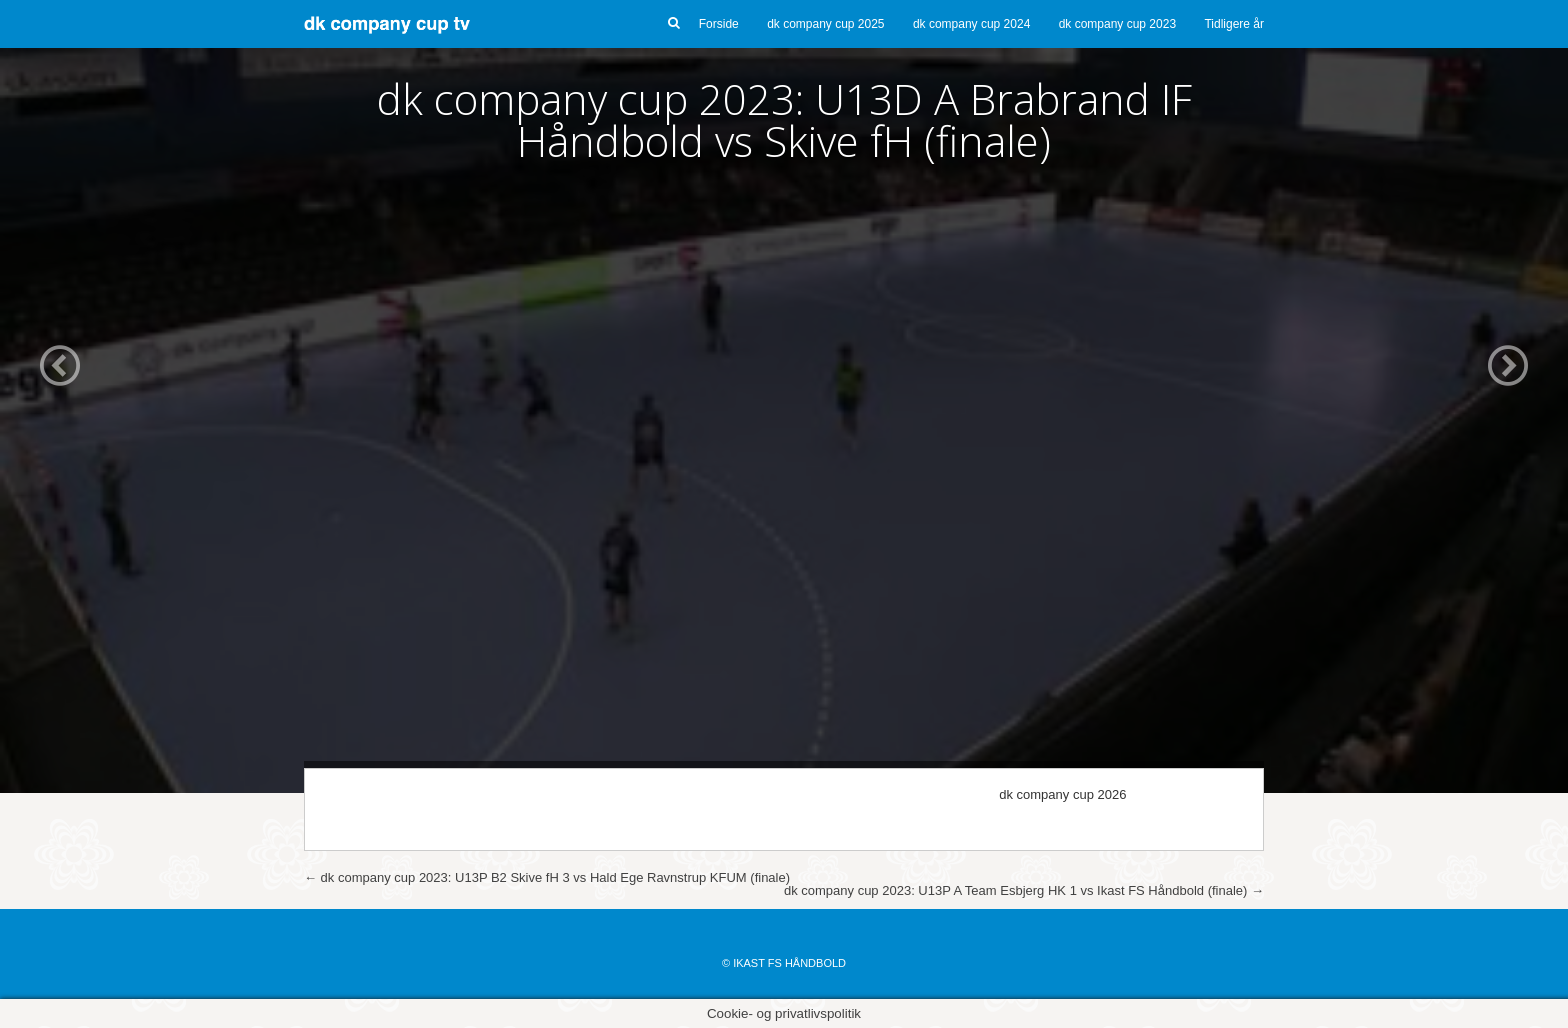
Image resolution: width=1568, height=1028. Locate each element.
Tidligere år (1234, 24)
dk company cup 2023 (1117, 24)
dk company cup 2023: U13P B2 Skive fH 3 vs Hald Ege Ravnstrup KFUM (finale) (547, 877)
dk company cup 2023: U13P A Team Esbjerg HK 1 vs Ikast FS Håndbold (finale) (1024, 890)
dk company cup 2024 (971, 24)
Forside (719, 24)
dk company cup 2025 (825, 24)
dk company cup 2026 (1062, 794)
